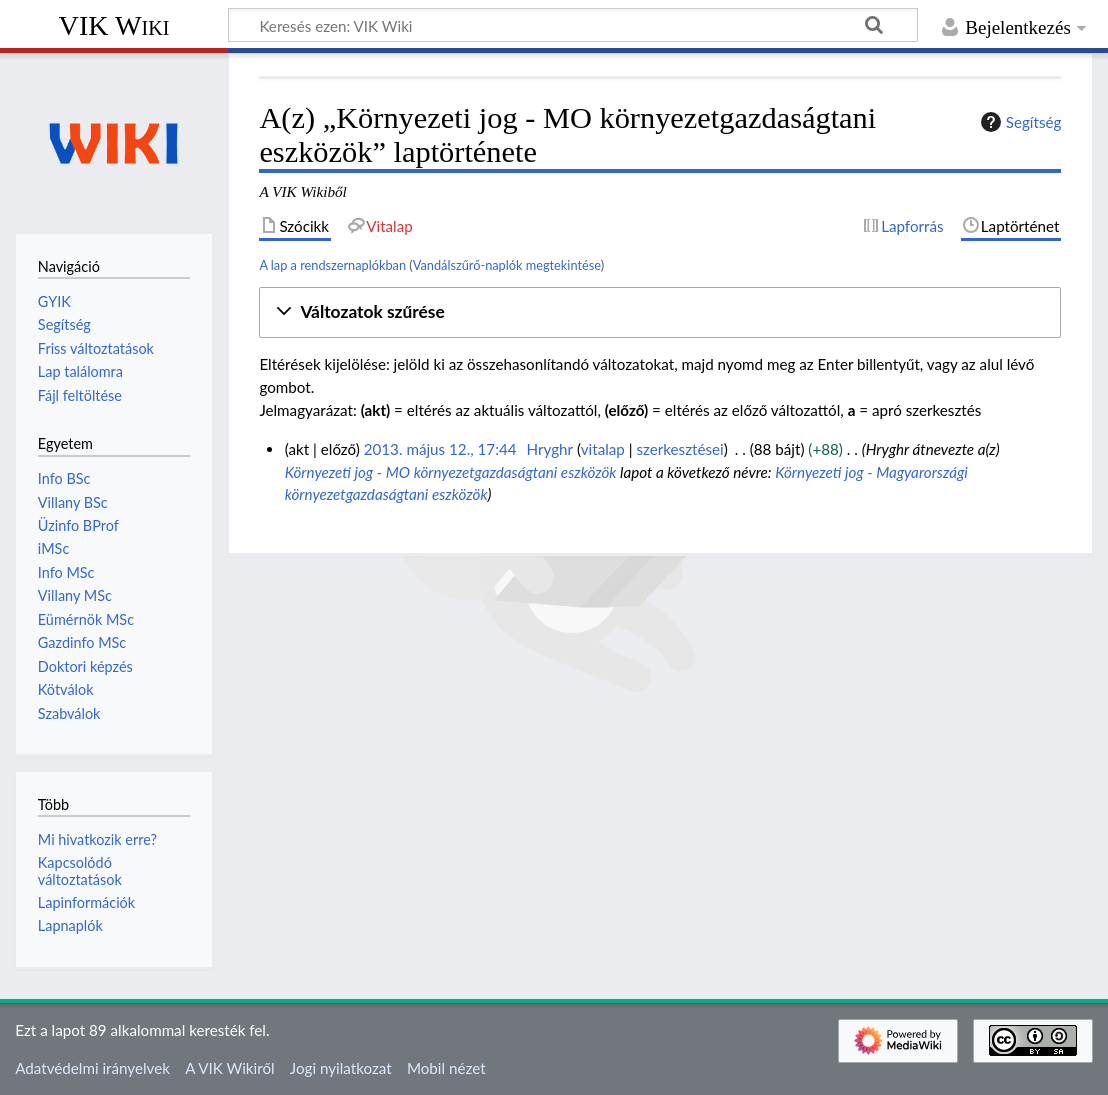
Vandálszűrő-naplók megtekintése (507, 265)
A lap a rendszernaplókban (332, 265)
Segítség (1019, 122)
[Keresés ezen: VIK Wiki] (573, 25)
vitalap (603, 449)
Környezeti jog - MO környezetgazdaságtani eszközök (451, 472)
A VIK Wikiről (229, 1068)
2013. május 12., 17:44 (440, 449)
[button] (660, 312)
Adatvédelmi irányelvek (92, 1068)
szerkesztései (679, 449)
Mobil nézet (446, 1068)
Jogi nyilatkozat (341, 1068)
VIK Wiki (114, 25)
